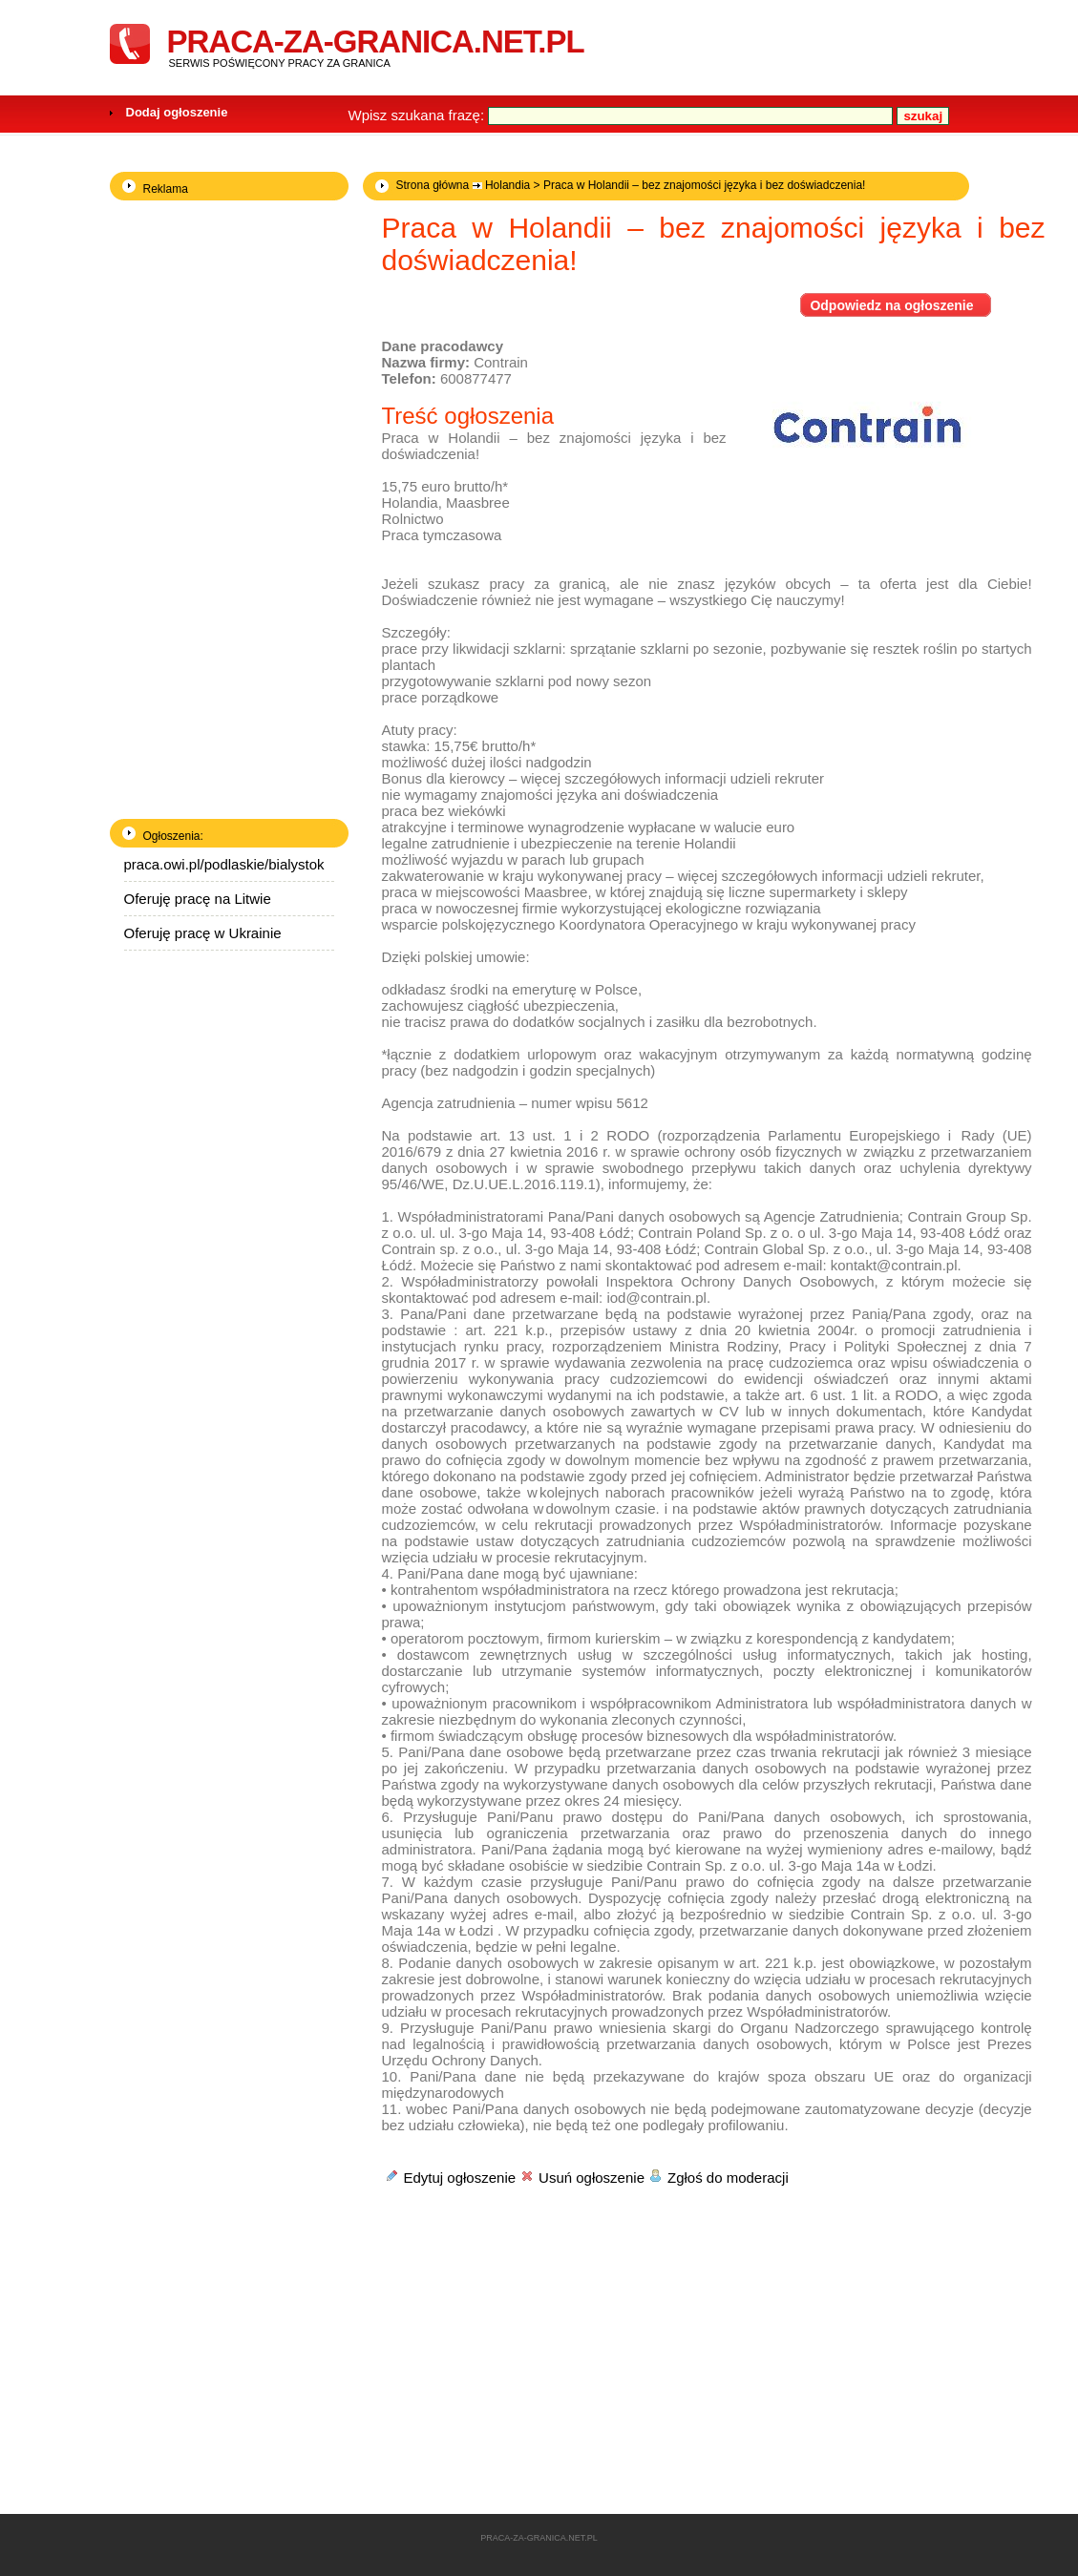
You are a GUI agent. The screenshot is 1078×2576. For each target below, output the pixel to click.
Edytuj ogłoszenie (460, 2177)
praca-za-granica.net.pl (375, 41)
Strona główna (433, 185)
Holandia (507, 185)
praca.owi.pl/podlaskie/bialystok (224, 864)
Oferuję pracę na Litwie (197, 898)
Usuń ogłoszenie (592, 2177)
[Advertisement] (542, 2323)
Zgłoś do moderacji (728, 2177)
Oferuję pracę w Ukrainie (203, 933)
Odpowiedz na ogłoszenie (891, 305)
